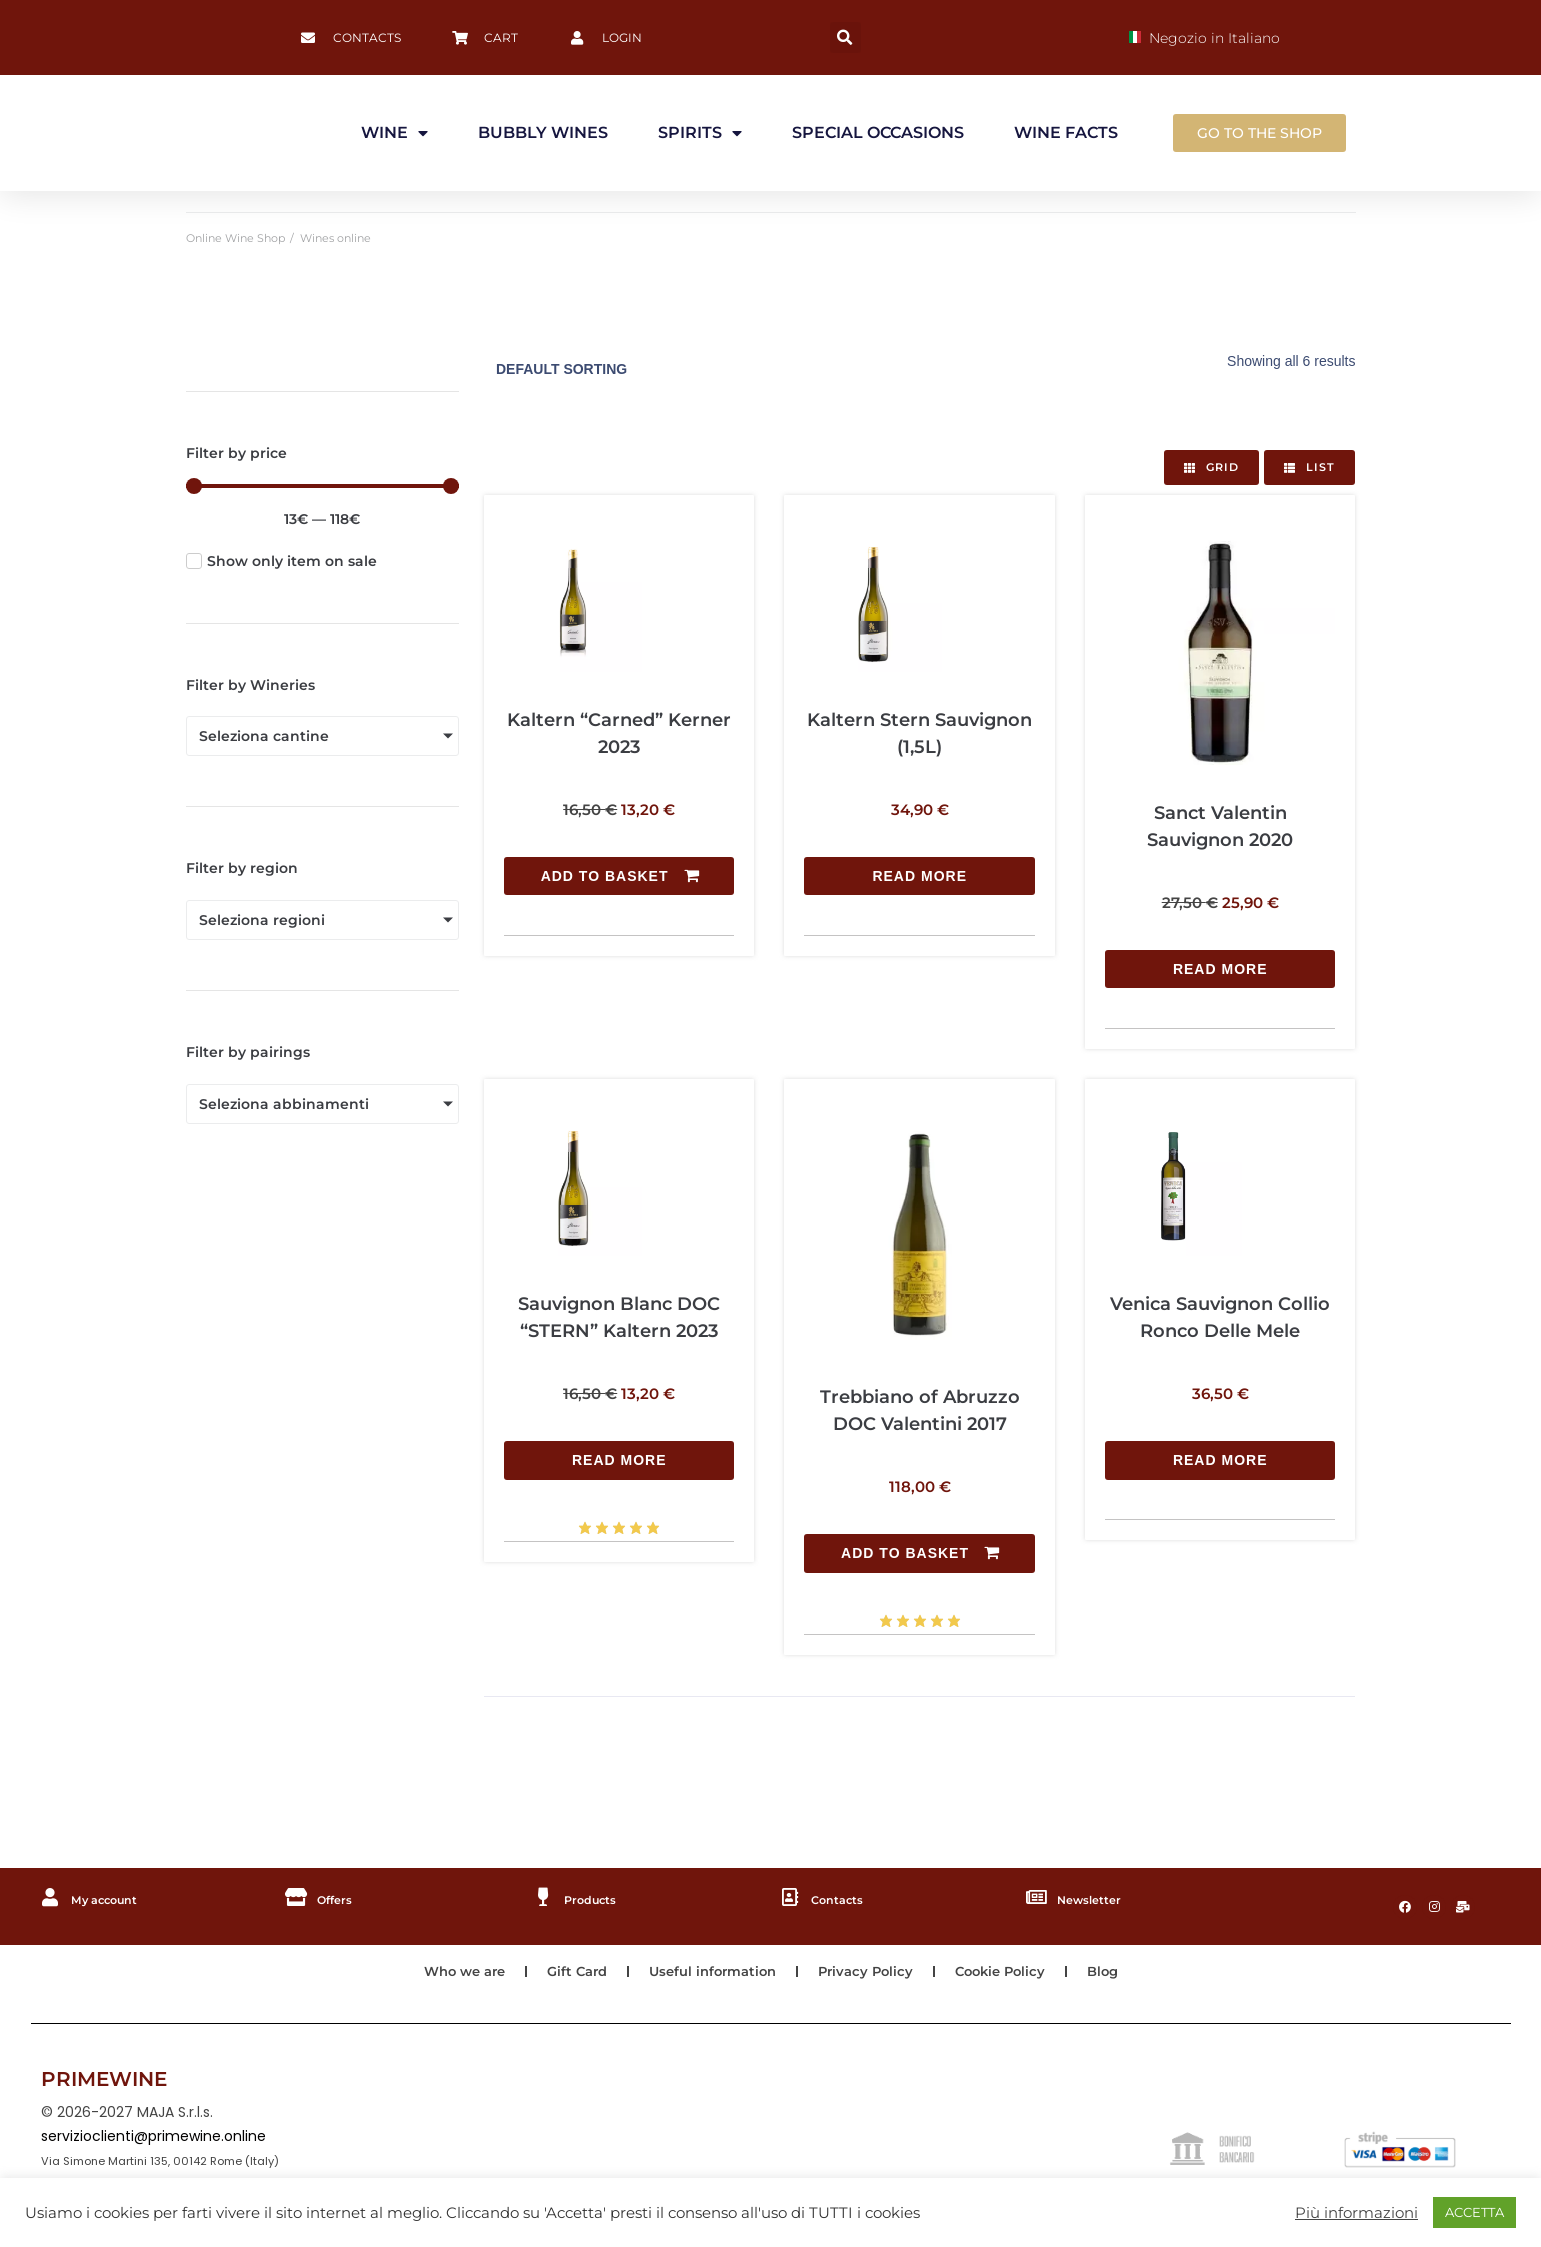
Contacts (844, 1897)
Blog (1120, 1976)
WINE (394, 133)
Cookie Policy (1012, 1976)
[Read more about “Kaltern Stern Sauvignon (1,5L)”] (919, 761)
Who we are (449, 1976)
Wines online (335, 238)
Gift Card (568, 1976)
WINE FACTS (1066, 132)
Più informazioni (1356, 2213)
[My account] (51, 1896)
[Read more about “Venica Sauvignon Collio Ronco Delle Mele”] (1220, 1344)
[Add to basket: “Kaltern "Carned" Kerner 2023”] (619, 761)
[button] (845, 37)
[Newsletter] (1037, 1896)
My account (115, 1897)
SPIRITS (700, 133)
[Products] (544, 1896)
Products (599, 1897)
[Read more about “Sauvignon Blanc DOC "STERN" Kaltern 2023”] (619, 1344)
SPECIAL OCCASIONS (878, 132)
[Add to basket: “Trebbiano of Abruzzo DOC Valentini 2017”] (919, 1552)
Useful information (711, 1976)
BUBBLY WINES (543, 132)
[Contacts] (790, 1896)
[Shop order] (618, 369)
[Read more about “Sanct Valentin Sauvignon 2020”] (1220, 969)
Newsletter (1099, 1897)
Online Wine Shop (235, 238)
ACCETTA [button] (1474, 2212)
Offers (341, 1897)
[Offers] (297, 1896)
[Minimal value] (322, 486)
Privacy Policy (872, 1976)
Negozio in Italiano (1204, 38)
